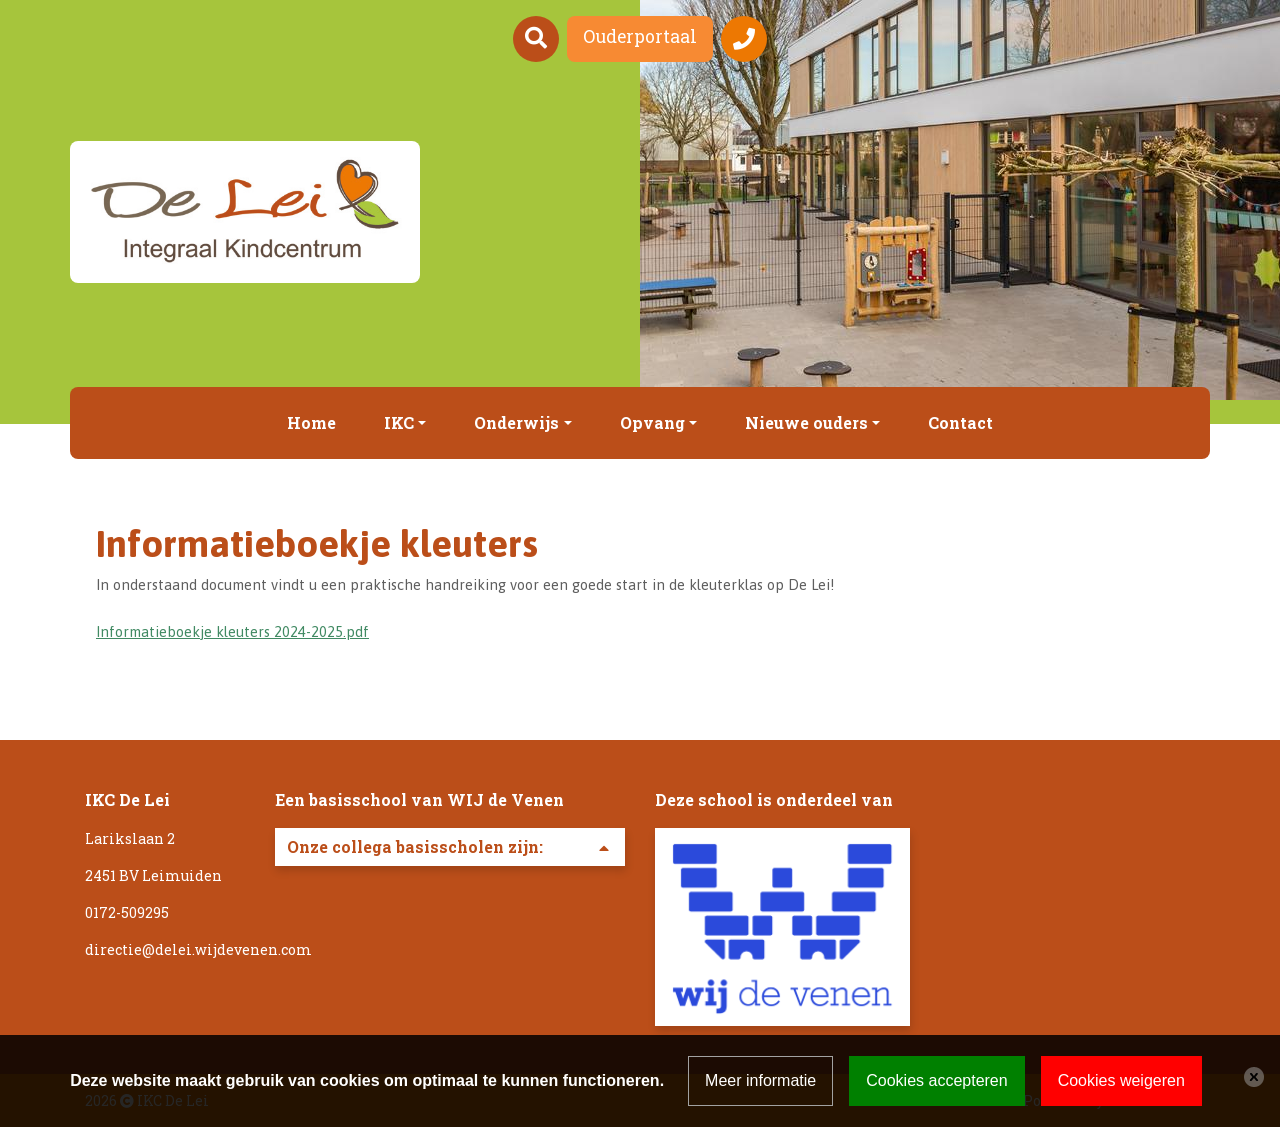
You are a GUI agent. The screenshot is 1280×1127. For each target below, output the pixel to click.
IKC (399, 422)
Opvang (652, 422)
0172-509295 (127, 912)
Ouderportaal (640, 36)
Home (311, 422)
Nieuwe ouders (806, 422)
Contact (960, 422)
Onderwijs (516, 422)
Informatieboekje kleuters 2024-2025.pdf (232, 631)
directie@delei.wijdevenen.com (198, 949)
